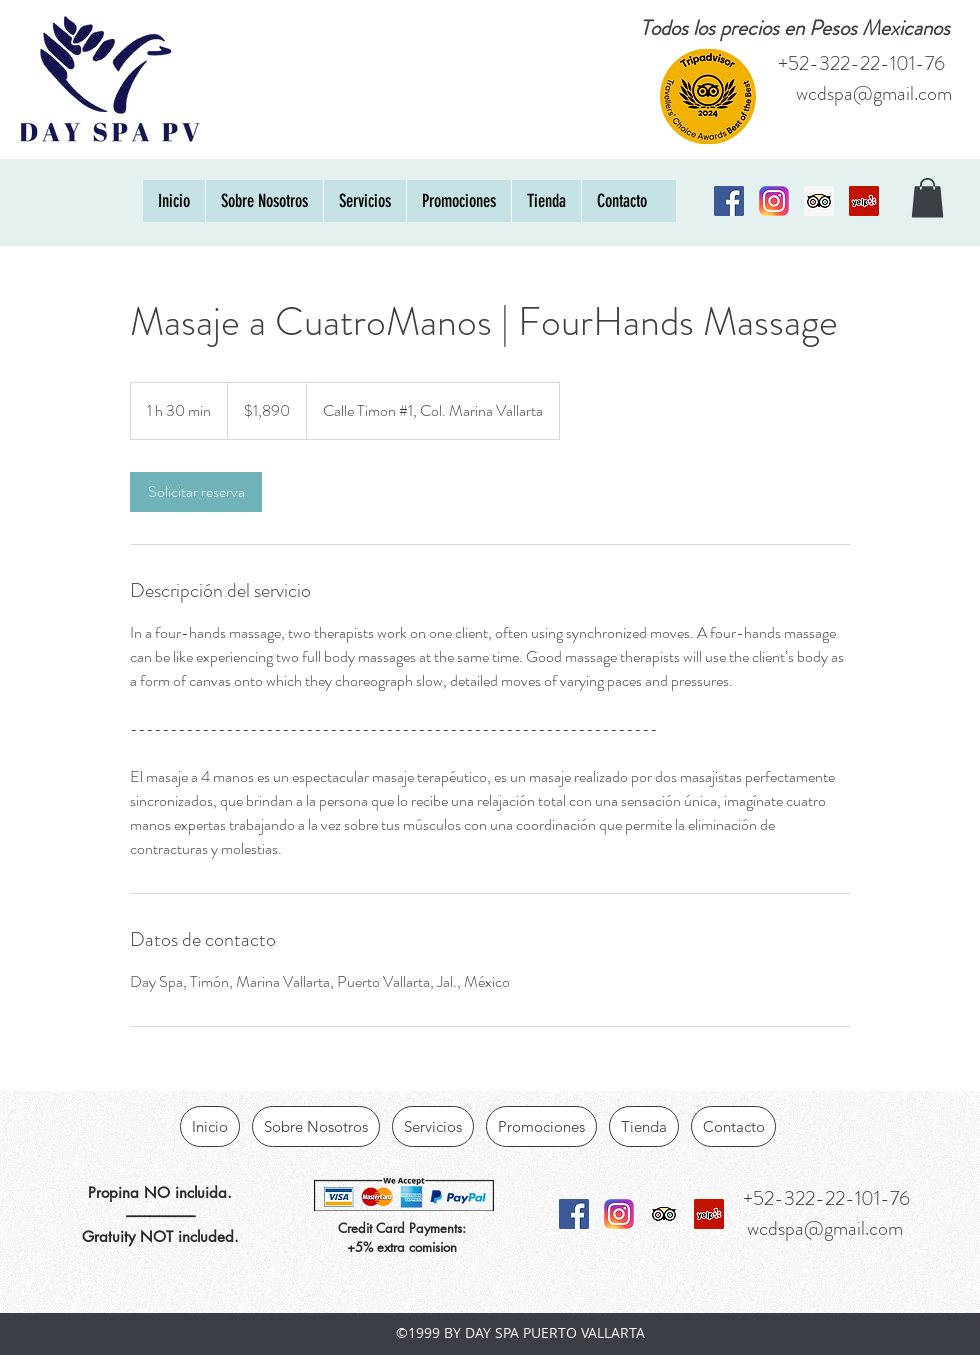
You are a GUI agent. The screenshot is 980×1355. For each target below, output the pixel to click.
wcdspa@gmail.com (874, 93)
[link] (196, 492)
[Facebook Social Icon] (729, 201)
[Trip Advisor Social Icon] (819, 201)
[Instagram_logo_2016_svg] (774, 201)
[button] (927, 197)
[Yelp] (864, 201)
